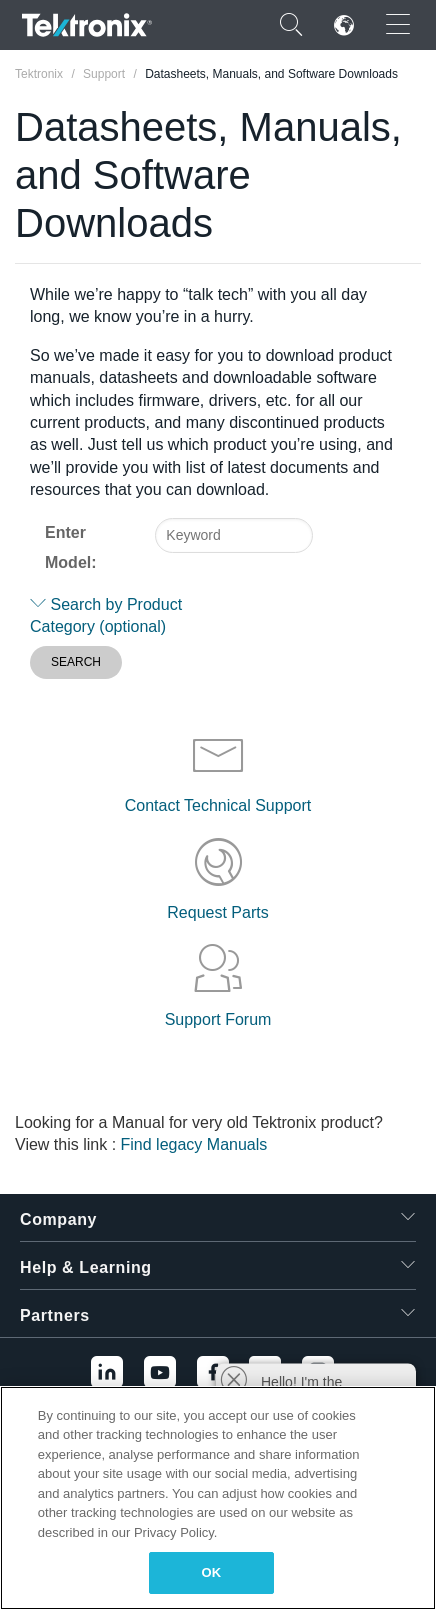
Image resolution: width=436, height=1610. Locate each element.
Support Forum (218, 1019)
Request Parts (217, 912)
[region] (218, 1498)
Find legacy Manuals (194, 1144)
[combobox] (234, 535)
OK (212, 1572)
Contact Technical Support (218, 805)
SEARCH (76, 662)
